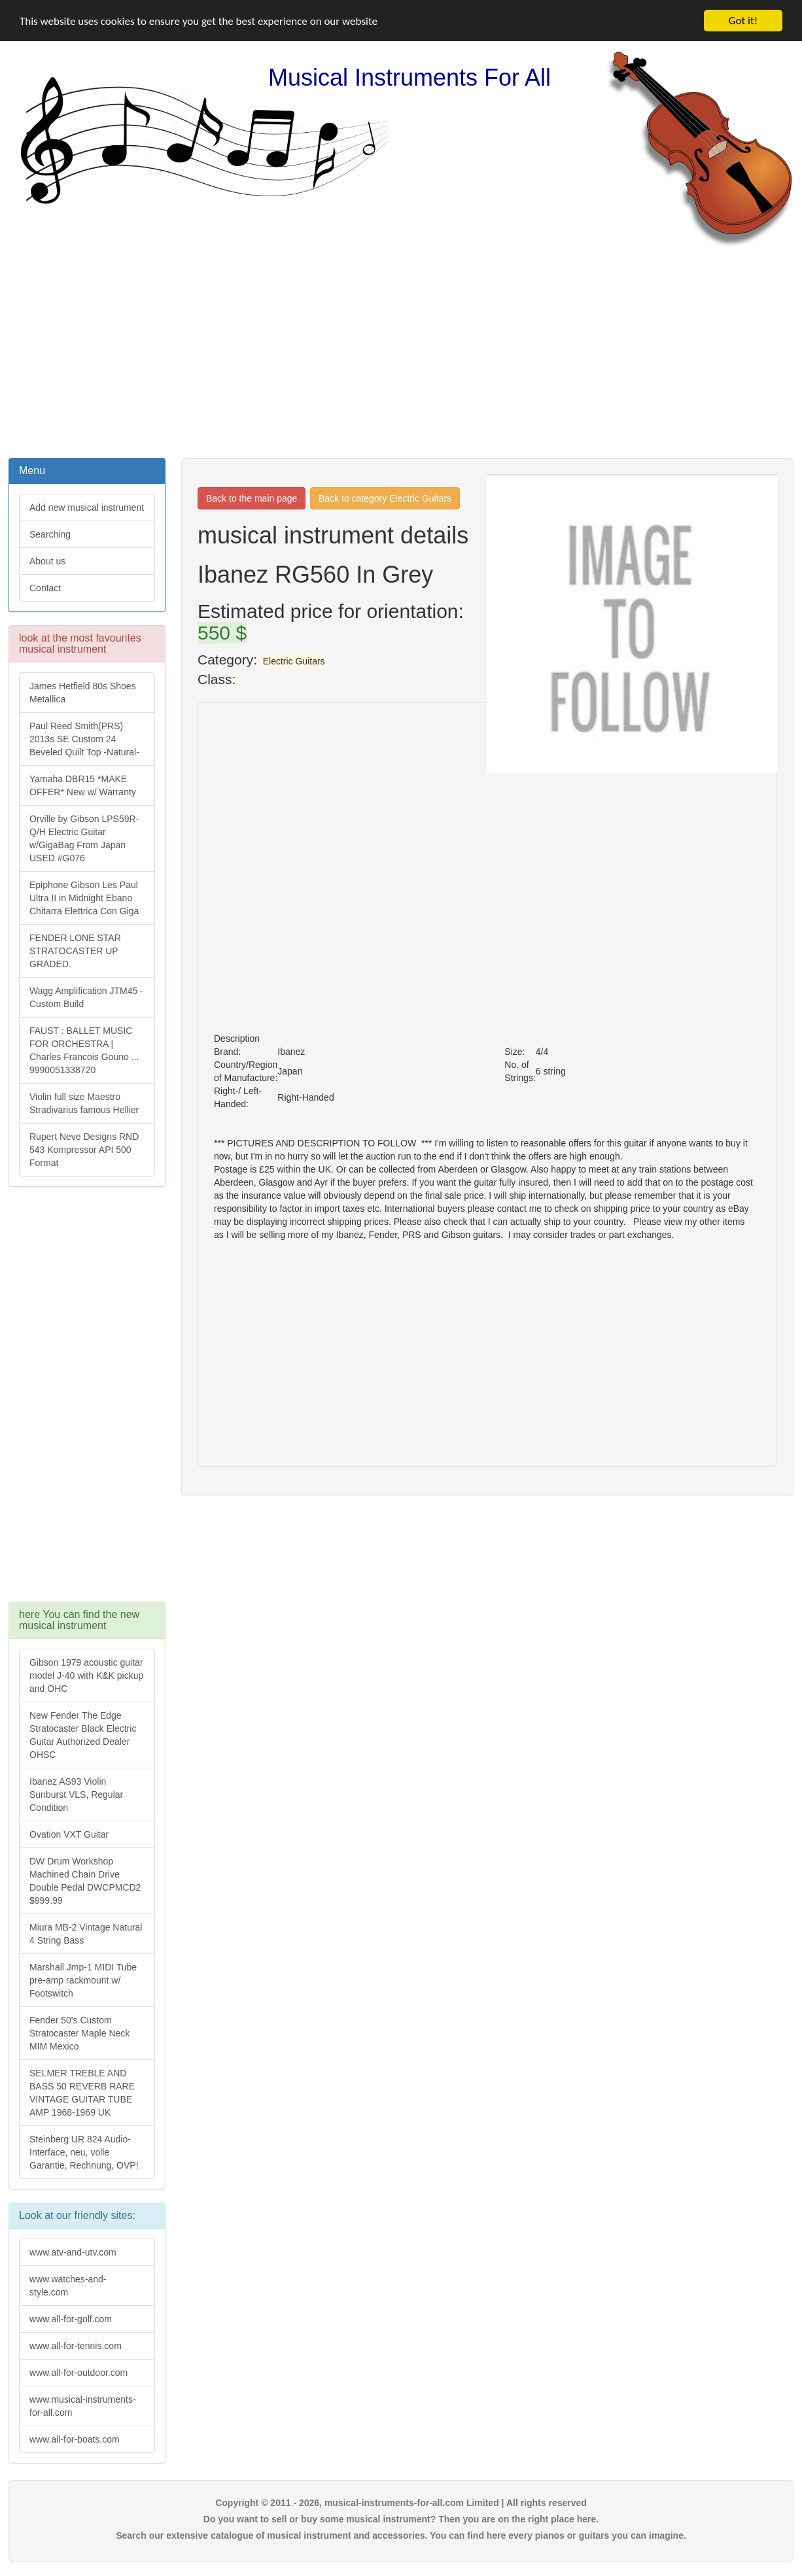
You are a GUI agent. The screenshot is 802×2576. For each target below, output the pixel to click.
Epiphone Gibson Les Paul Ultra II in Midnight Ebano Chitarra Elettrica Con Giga (84, 898)
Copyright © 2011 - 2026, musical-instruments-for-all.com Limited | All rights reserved (401, 2502)
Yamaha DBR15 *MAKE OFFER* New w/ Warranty (82, 785)
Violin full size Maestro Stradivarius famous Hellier (84, 1103)
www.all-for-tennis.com (75, 2345)
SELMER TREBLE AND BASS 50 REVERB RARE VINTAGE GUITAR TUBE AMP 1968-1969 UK (82, 2093)
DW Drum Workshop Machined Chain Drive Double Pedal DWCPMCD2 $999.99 (85, 1881)
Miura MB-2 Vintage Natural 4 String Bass (85, 1934)
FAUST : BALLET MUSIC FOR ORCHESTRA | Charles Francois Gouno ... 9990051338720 (84, 1050)
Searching (50, 534)
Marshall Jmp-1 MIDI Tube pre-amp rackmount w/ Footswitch (83, 1980)
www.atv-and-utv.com (72, 2251)
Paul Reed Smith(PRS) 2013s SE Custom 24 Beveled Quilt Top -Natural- (84, 739)
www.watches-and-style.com (68, 2285)
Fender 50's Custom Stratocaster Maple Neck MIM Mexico (79, 2033)
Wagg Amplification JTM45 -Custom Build (86, 997)
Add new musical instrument (86, 507)
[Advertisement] (401, 351)
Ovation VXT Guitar (69, 1834)
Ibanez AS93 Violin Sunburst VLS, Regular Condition (76, 1794)
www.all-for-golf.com (70, 2318)
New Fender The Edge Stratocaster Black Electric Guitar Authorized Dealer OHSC (82, 1735)
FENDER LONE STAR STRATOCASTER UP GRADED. (75, 951)
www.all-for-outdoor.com (78, 2372)
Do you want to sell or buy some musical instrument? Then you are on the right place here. (401, 2518)
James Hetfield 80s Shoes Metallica (82, 692)
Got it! (743, 20)
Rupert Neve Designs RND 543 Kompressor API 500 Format (84, 1149)
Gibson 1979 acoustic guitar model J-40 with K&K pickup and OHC (86, 1675)
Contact (45, 588)
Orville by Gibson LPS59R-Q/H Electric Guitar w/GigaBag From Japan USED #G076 (84, 838)
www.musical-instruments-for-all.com (82, 2405)
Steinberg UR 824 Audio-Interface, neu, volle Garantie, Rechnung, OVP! (84, 2152)
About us (47, 561)
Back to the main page (251, 498)
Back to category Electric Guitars (385, 498)
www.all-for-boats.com (74, 2438)
